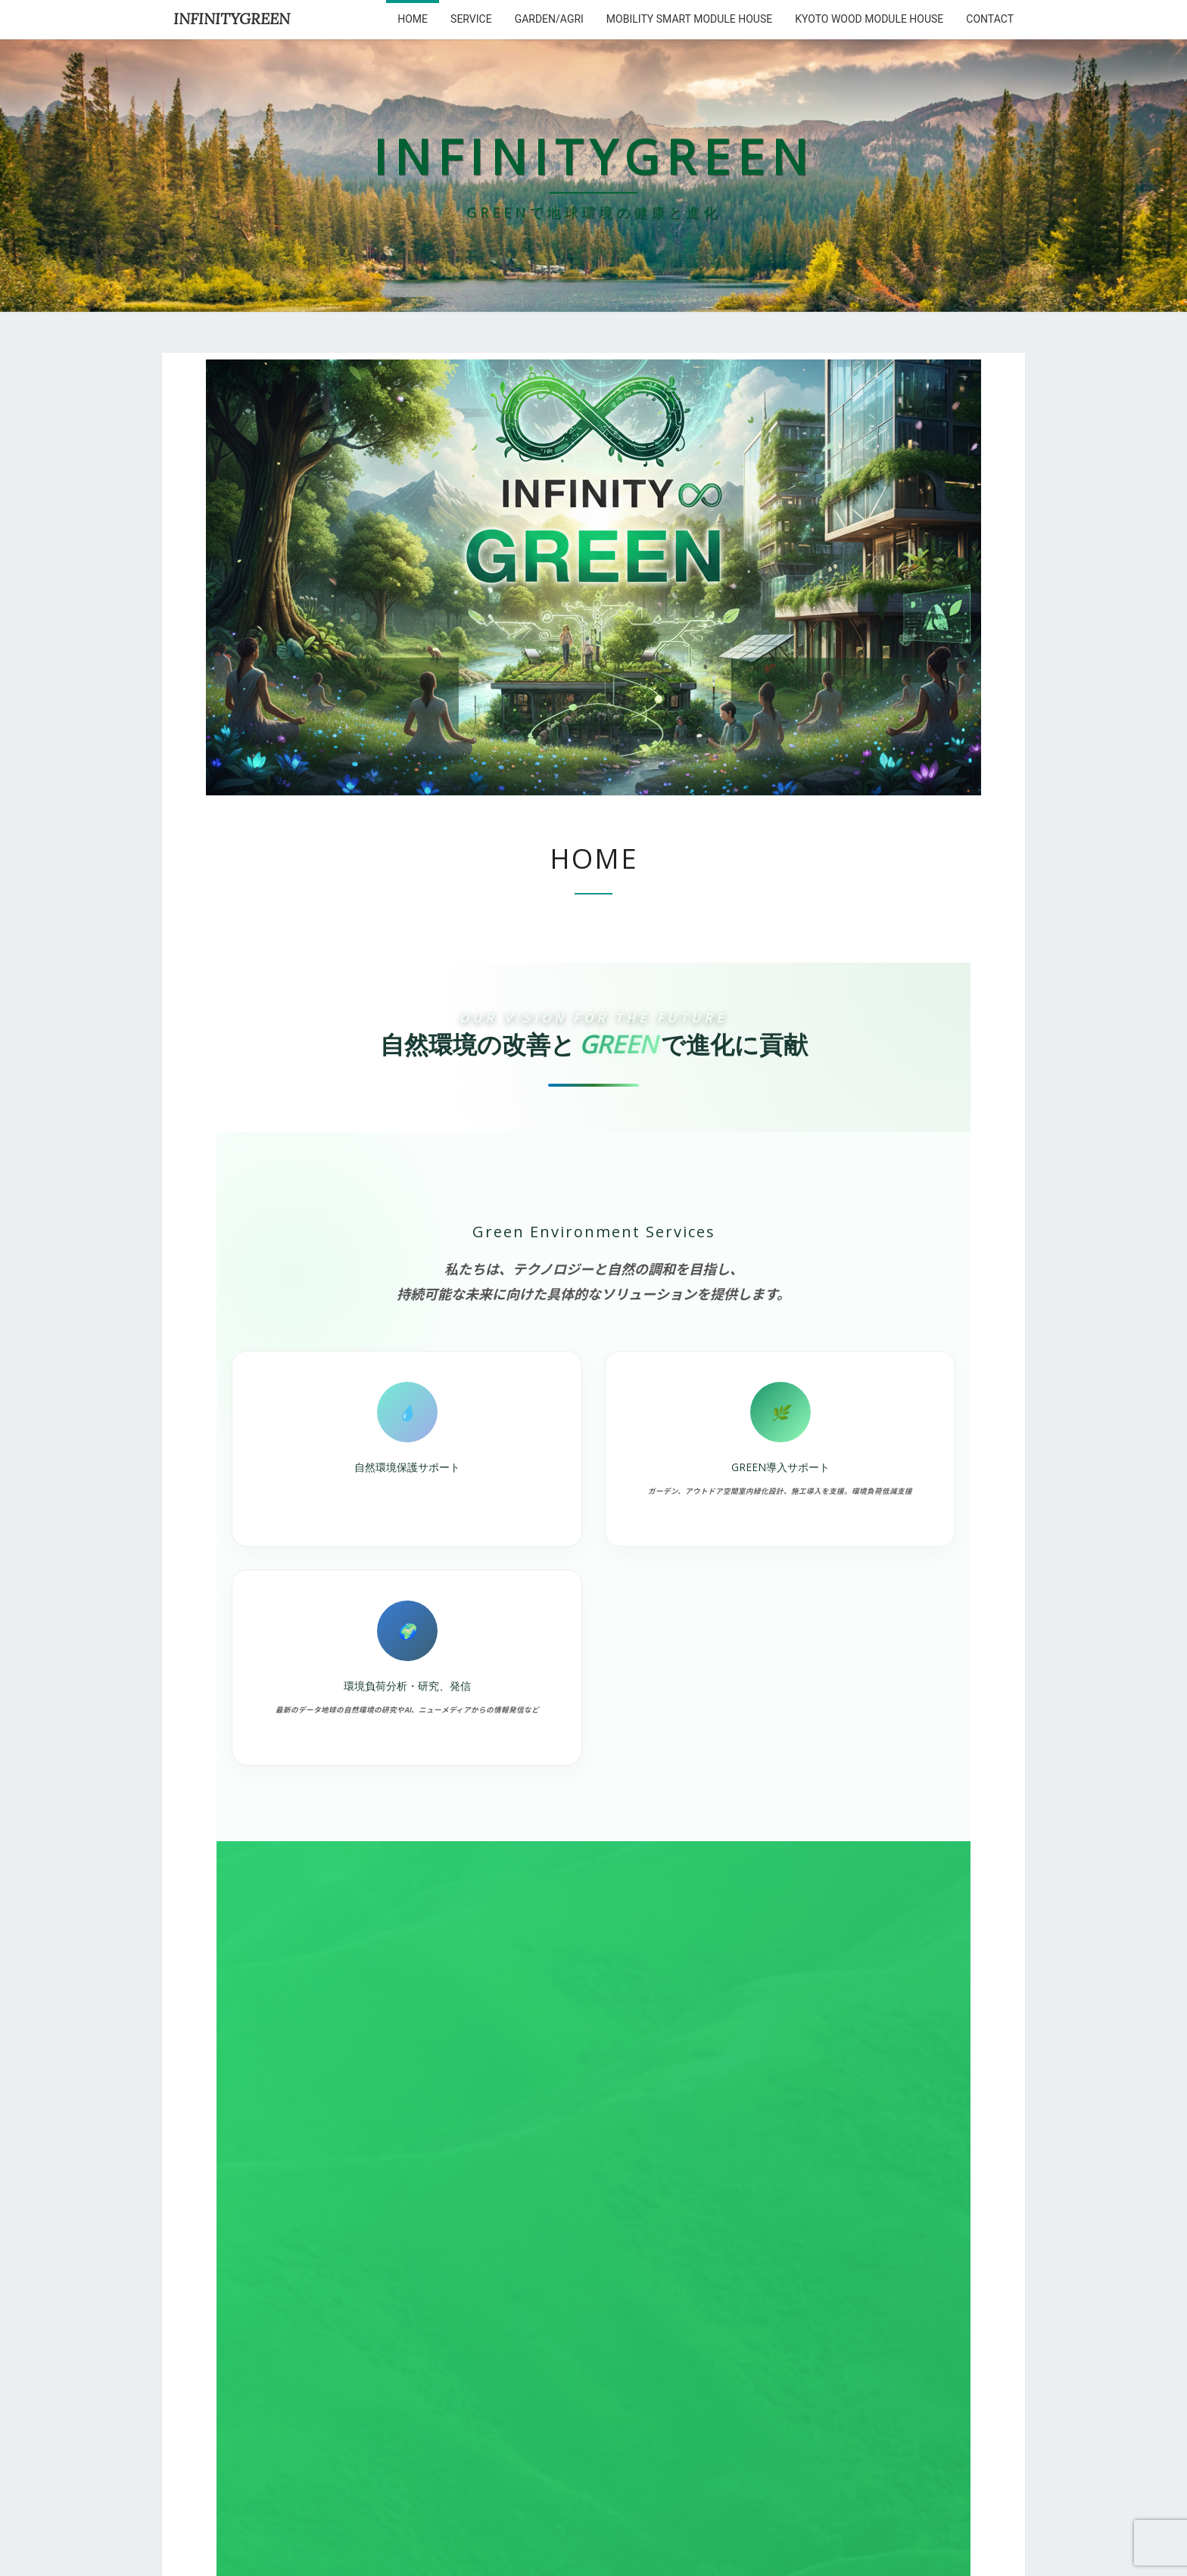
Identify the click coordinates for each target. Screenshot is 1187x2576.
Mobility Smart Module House (689, 19)
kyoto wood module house (869, 19)
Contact (990, 19)
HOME (412, 19)
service (471, 19)
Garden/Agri (549, 19)
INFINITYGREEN (231, 18)
